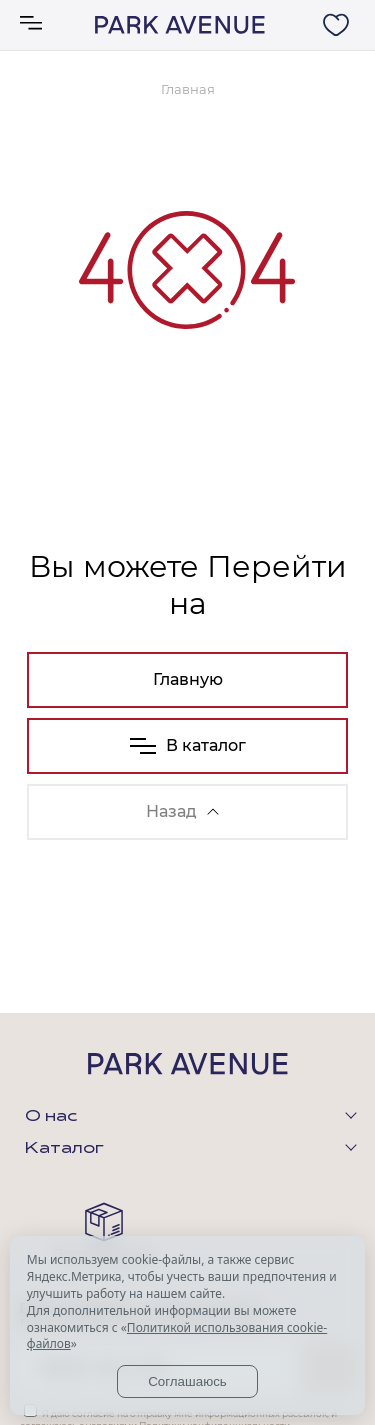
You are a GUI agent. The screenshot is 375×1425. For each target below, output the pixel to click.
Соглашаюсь (187, 1381)
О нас (51, 1117)
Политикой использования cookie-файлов (177, 1336)
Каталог (64, 1149)
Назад (182, 811)
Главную (188, 679)
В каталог (188, 745)
